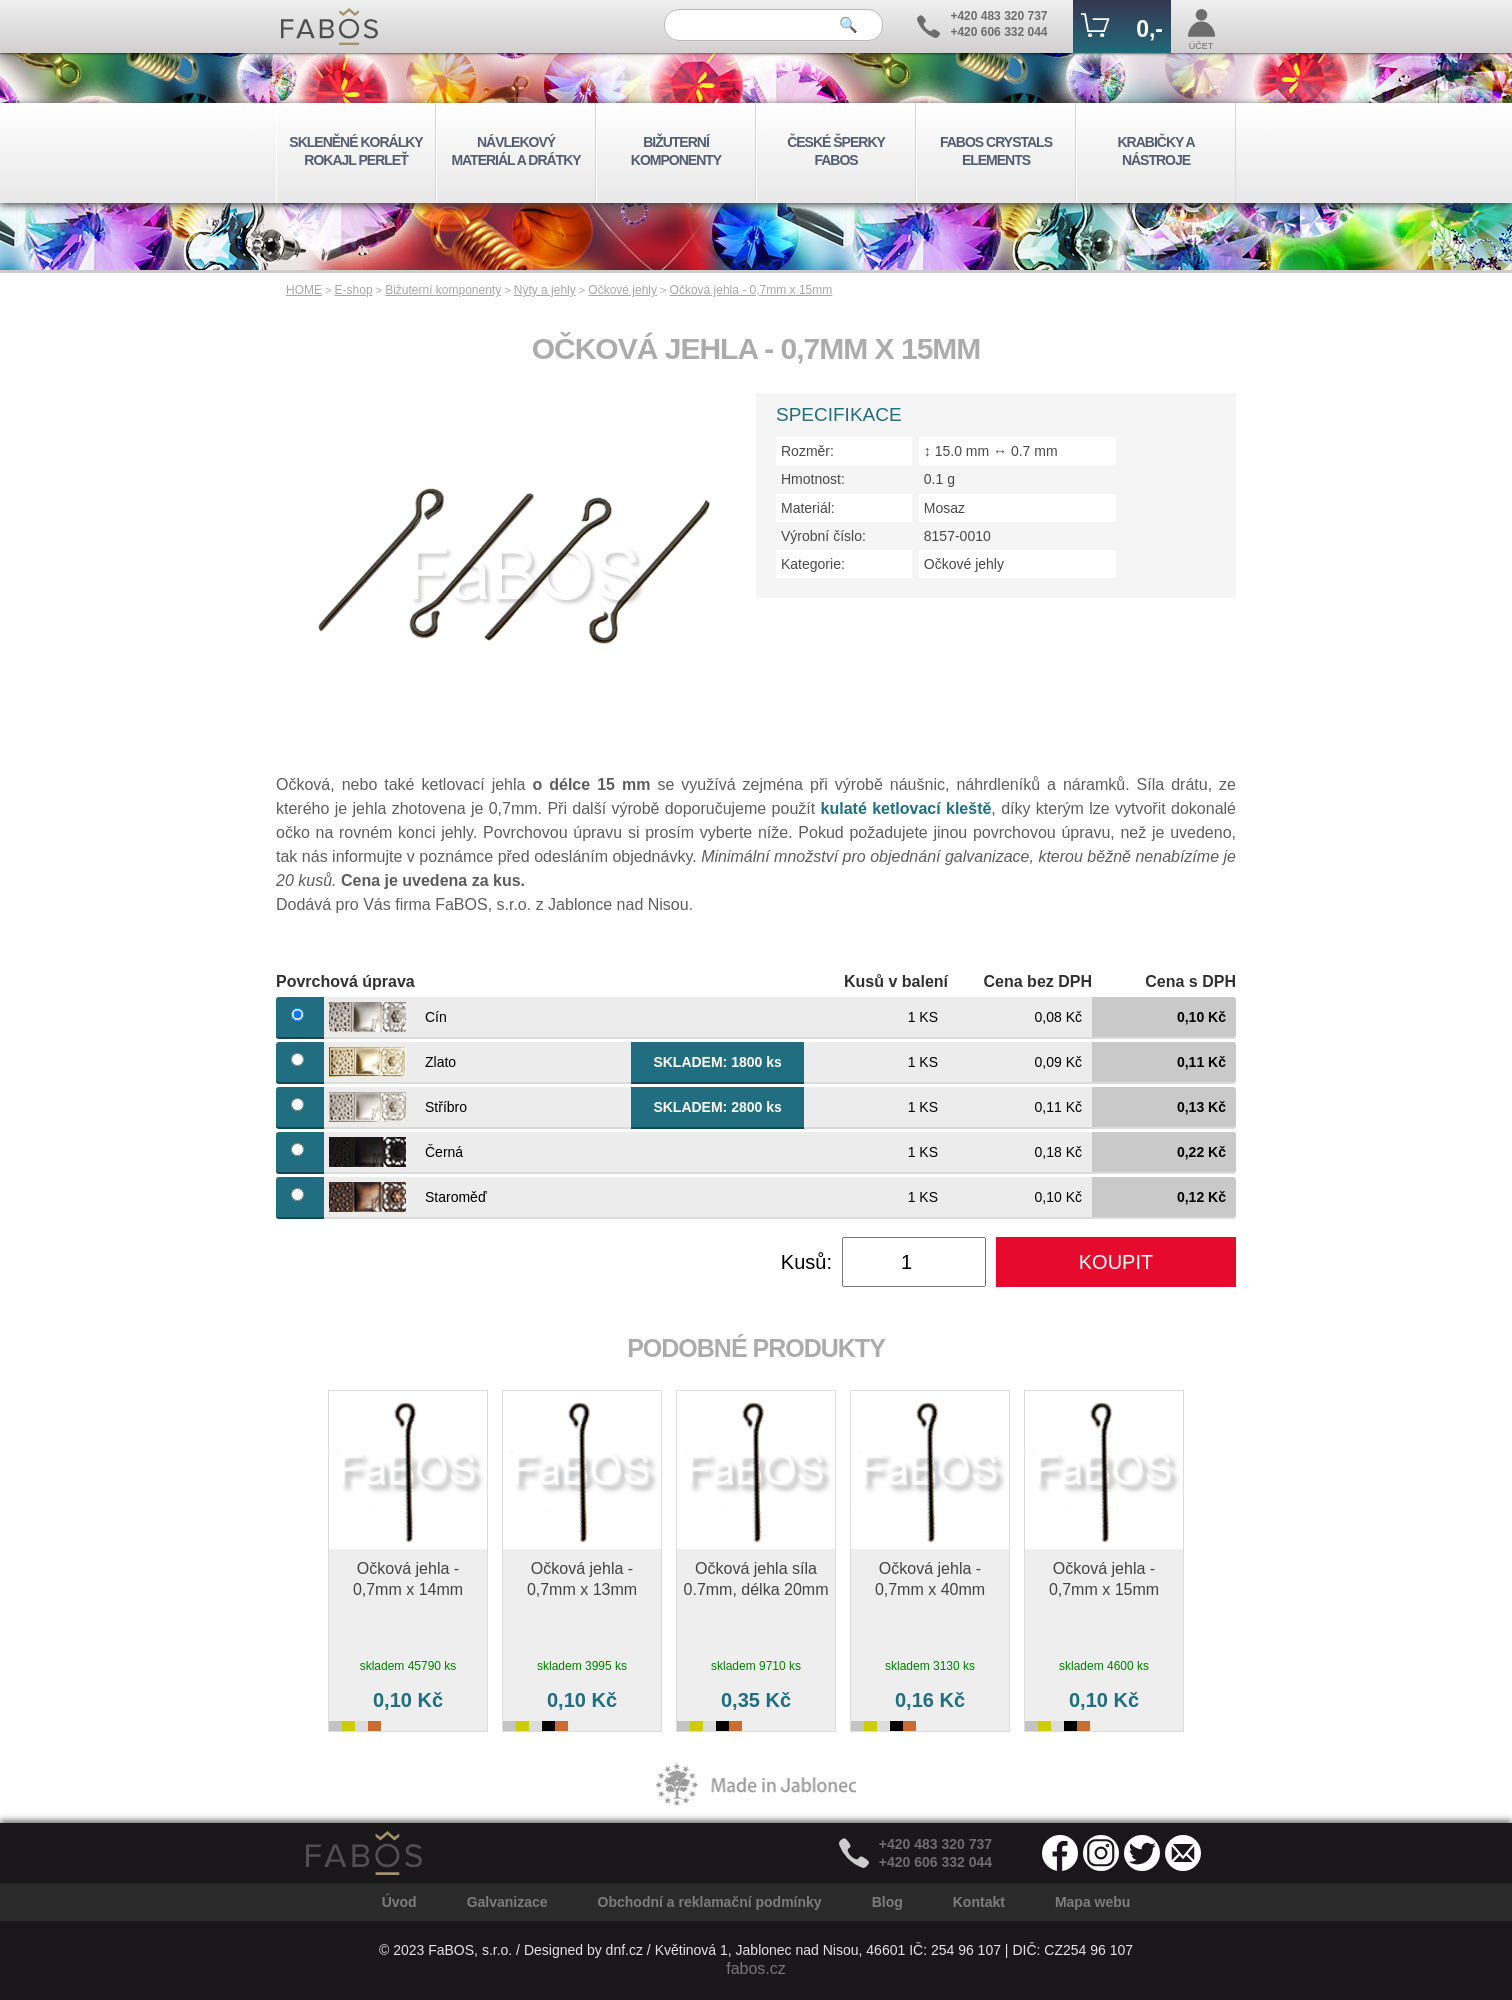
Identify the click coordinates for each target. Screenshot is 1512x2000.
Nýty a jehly (545, 290)
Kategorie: (813, 564)
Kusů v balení (896, 981)
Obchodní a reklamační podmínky (710, 1902)
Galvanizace (507, 1902)
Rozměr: (807, 451)
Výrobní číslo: (823, 536)
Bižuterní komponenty (443, 290)
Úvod (399, 1902)
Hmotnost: (813, 479)
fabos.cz (756, 1968)
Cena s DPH (1190, 981)
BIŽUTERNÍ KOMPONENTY (676, 151)
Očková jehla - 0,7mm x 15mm (751, 290)
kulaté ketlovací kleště (906, 808)
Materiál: (808, 508)
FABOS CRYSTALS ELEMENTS (996, 151)
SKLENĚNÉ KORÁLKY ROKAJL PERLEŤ (355, 151)
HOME (304, 290)
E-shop (354, 290)
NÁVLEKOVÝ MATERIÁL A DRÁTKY (515, 151)
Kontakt (979, 1902)
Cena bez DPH (1038, 981)
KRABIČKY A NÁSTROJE (1155, 151)
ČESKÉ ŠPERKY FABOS (836, 151)
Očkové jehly (622, 290)
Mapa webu (1092, 1902)
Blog (887, 1902)
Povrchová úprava (345, 981)
